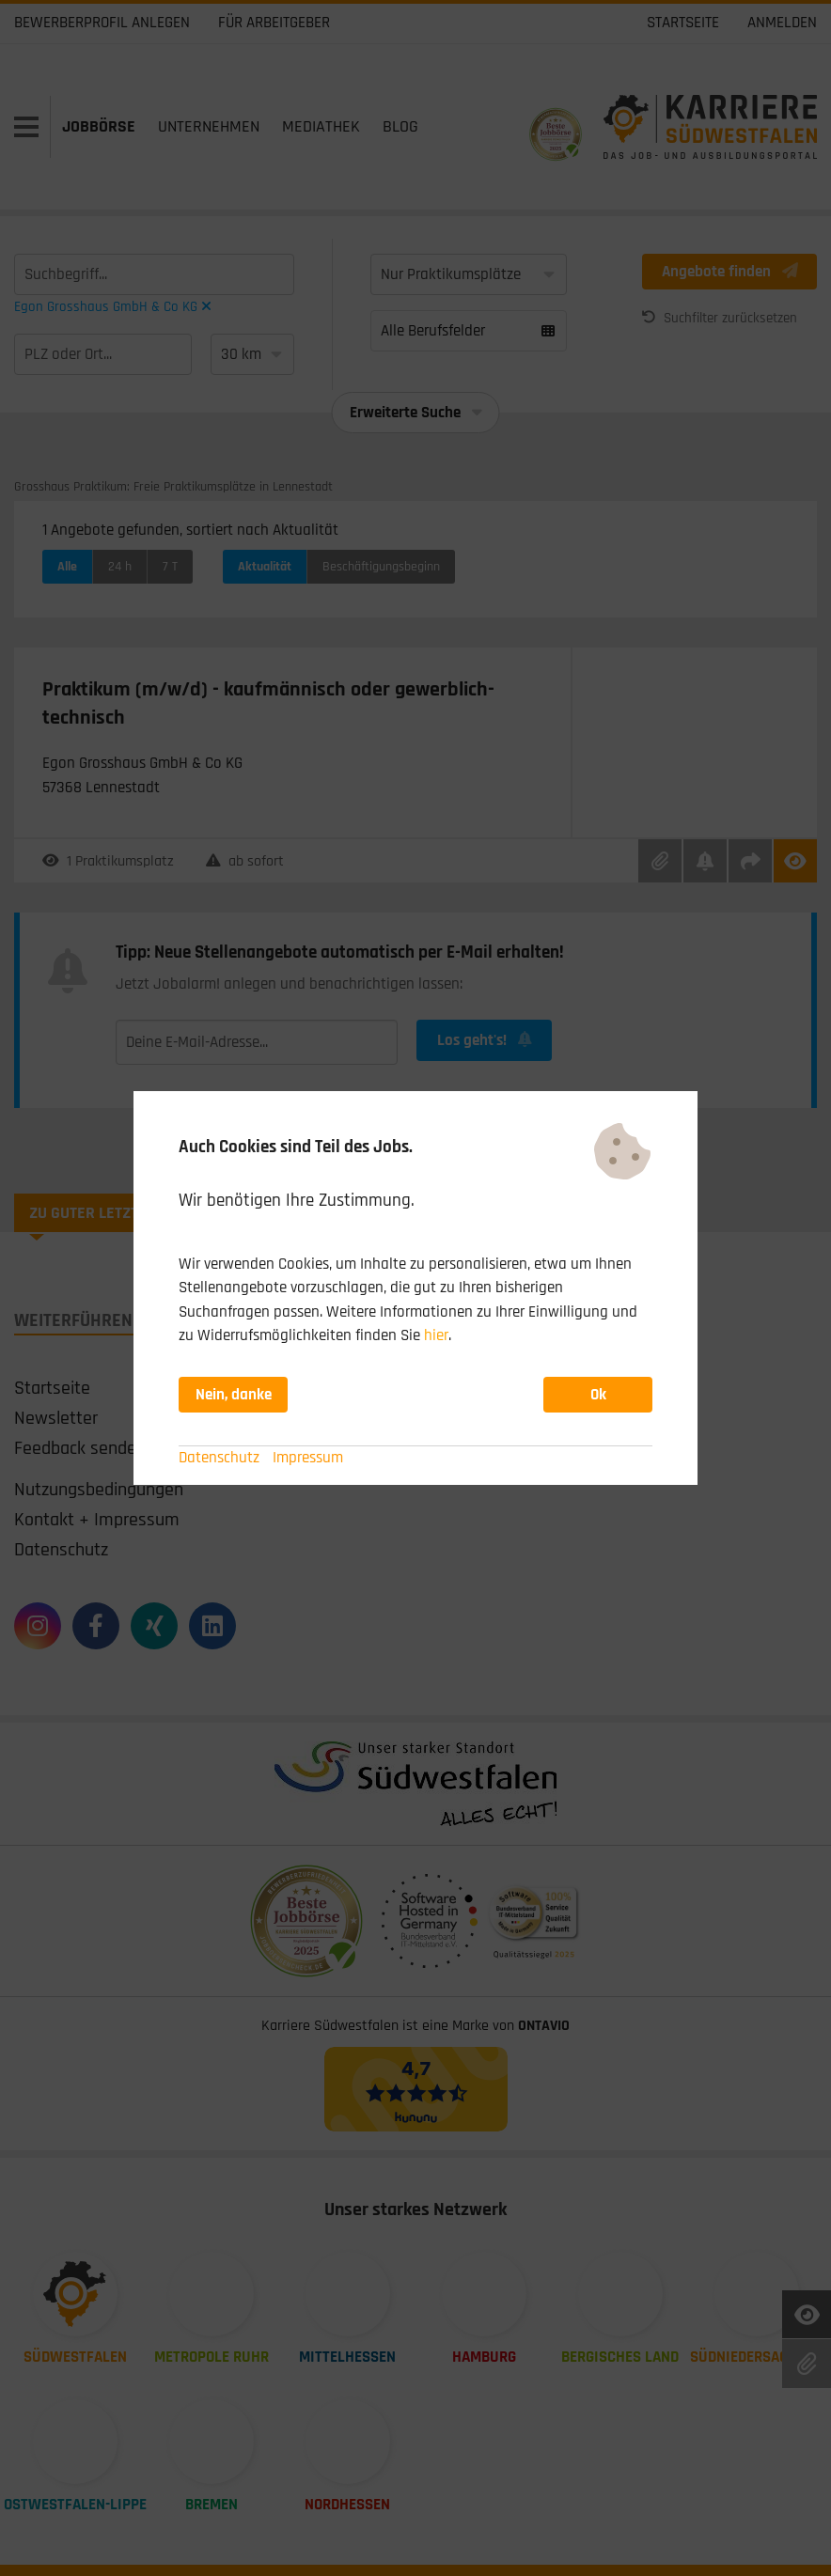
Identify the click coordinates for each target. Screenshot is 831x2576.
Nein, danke (234, 1394)
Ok (598, 1394)
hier (436, 1335)
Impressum (308, 1457)
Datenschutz (219, 1457)
